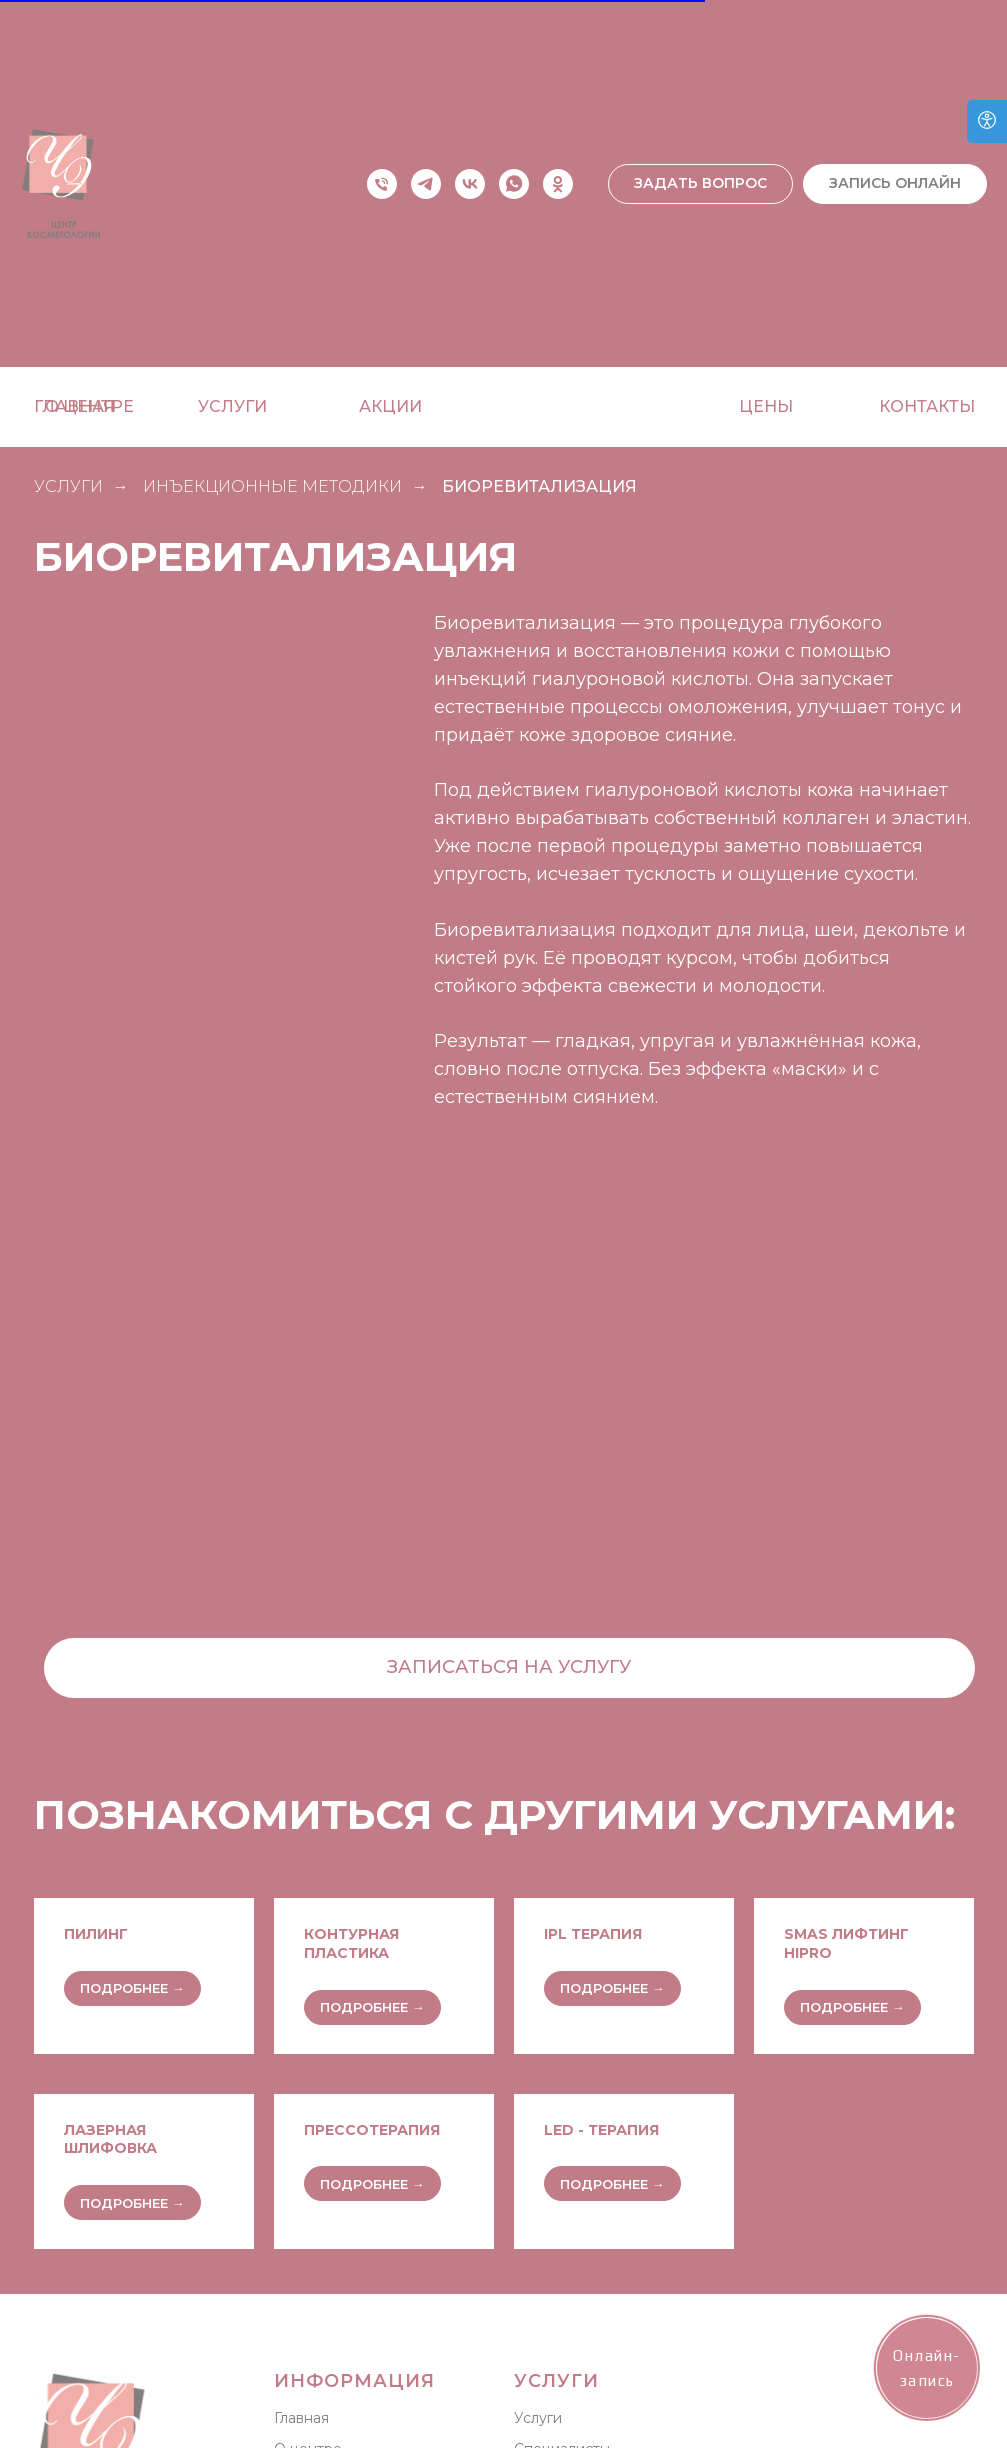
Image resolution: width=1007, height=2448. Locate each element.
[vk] (470, 184)
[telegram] (426, 184)
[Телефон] (382, 184)
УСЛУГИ (68, 486)
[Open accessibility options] (987, 121)
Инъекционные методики (272, 486)
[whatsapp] (514, 184)
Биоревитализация (539, 486)
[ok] (558, 184)
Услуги (538, 2418)
